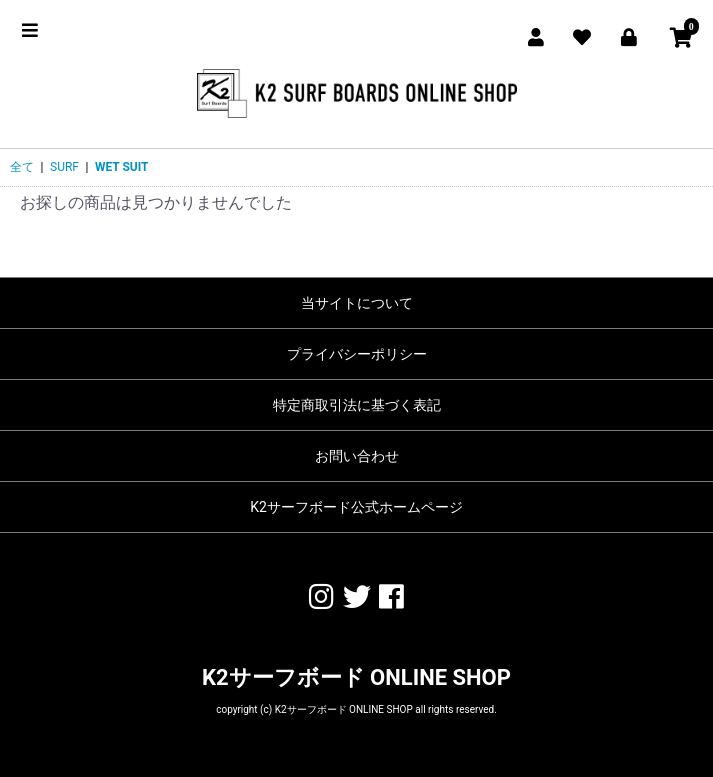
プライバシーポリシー (357, 354)
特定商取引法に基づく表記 (357, 405)
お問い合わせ (357, 456)
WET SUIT (122, 167)
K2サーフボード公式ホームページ (356, 507)
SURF (64, 167)
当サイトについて (357, 303)
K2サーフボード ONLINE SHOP (356, 677)
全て (22, 167)
